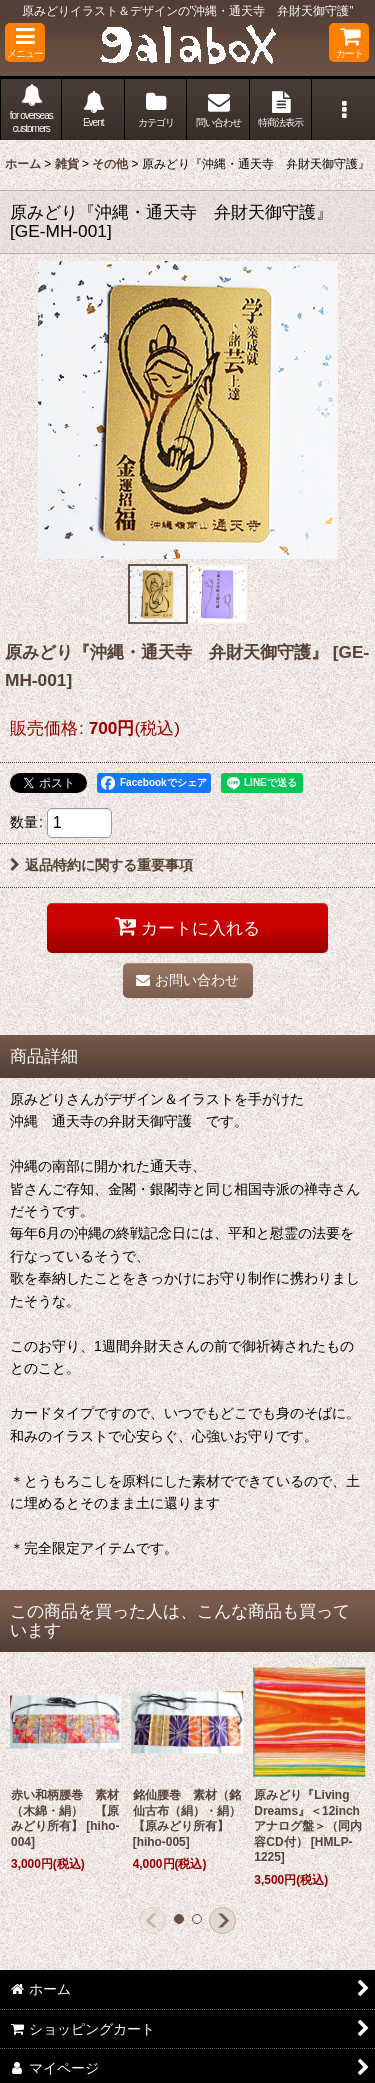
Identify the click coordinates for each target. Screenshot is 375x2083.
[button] (25, 42)
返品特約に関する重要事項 (101, 865)
